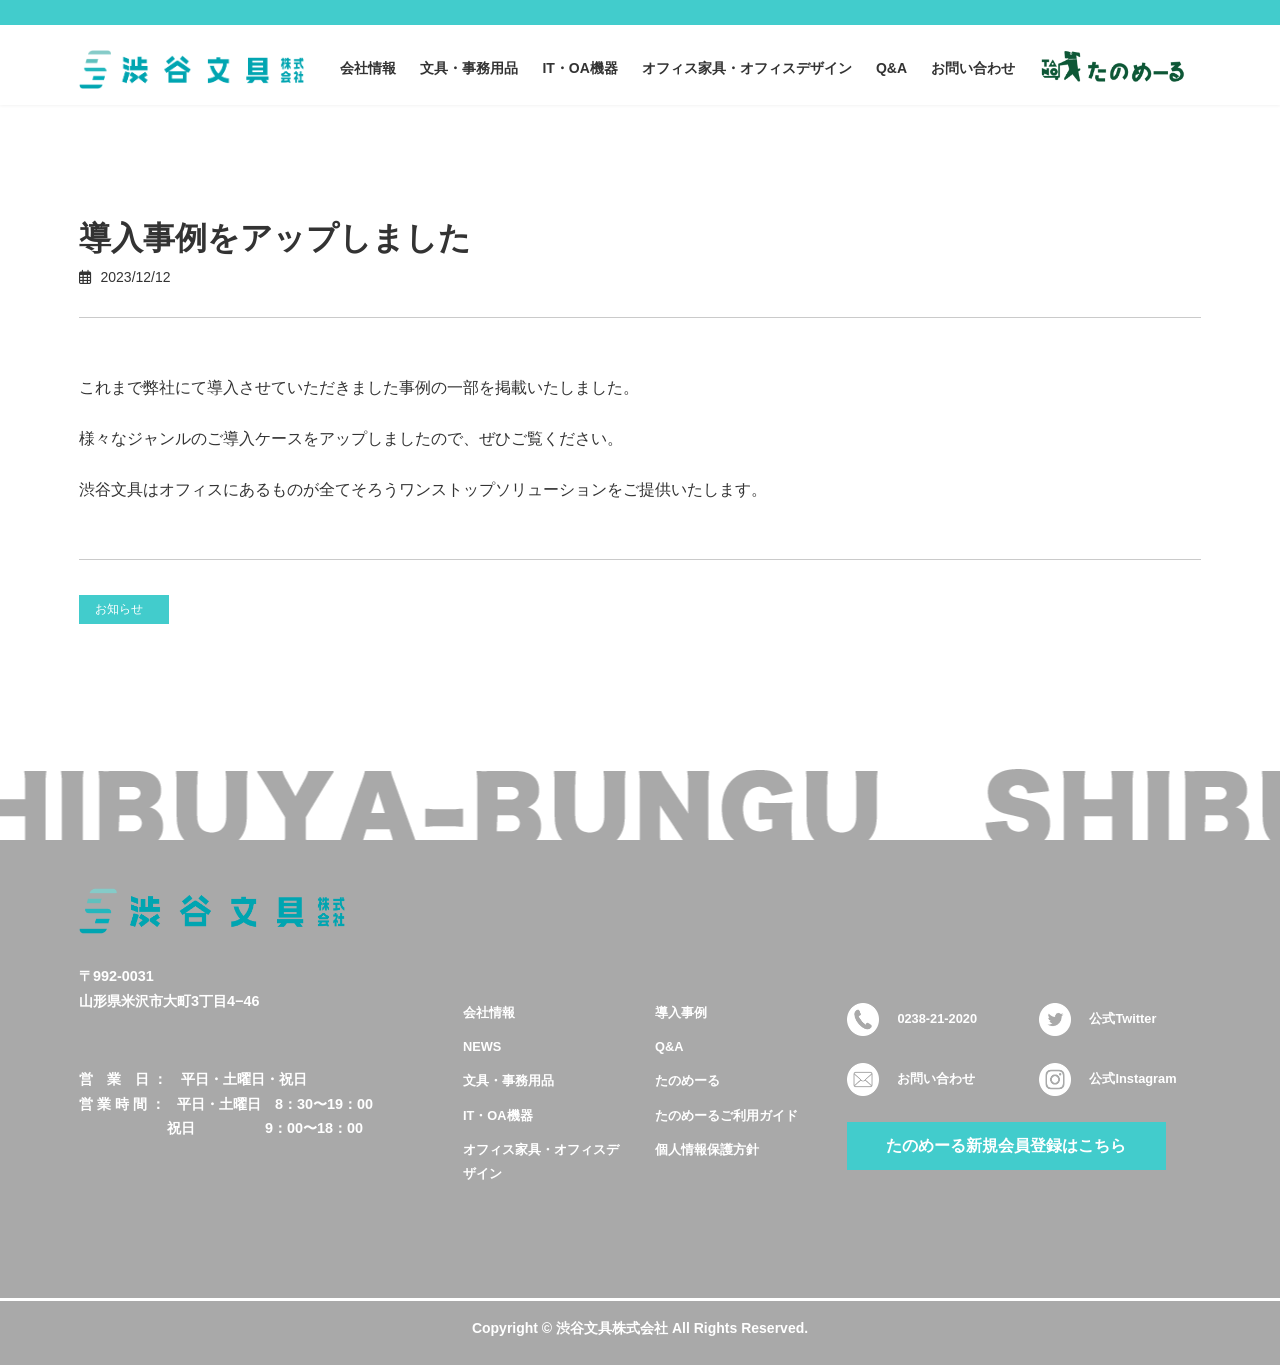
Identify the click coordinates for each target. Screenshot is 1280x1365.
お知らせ (119, 609)
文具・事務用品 (508, 1080)
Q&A (669, 1046)
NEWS (482, 1046)
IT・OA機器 (498, 1114)
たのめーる (687, 1080)
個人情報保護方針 (707, 1148)
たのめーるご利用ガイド (726, 1114)
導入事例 (681, 1011)
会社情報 (489, 1011)
